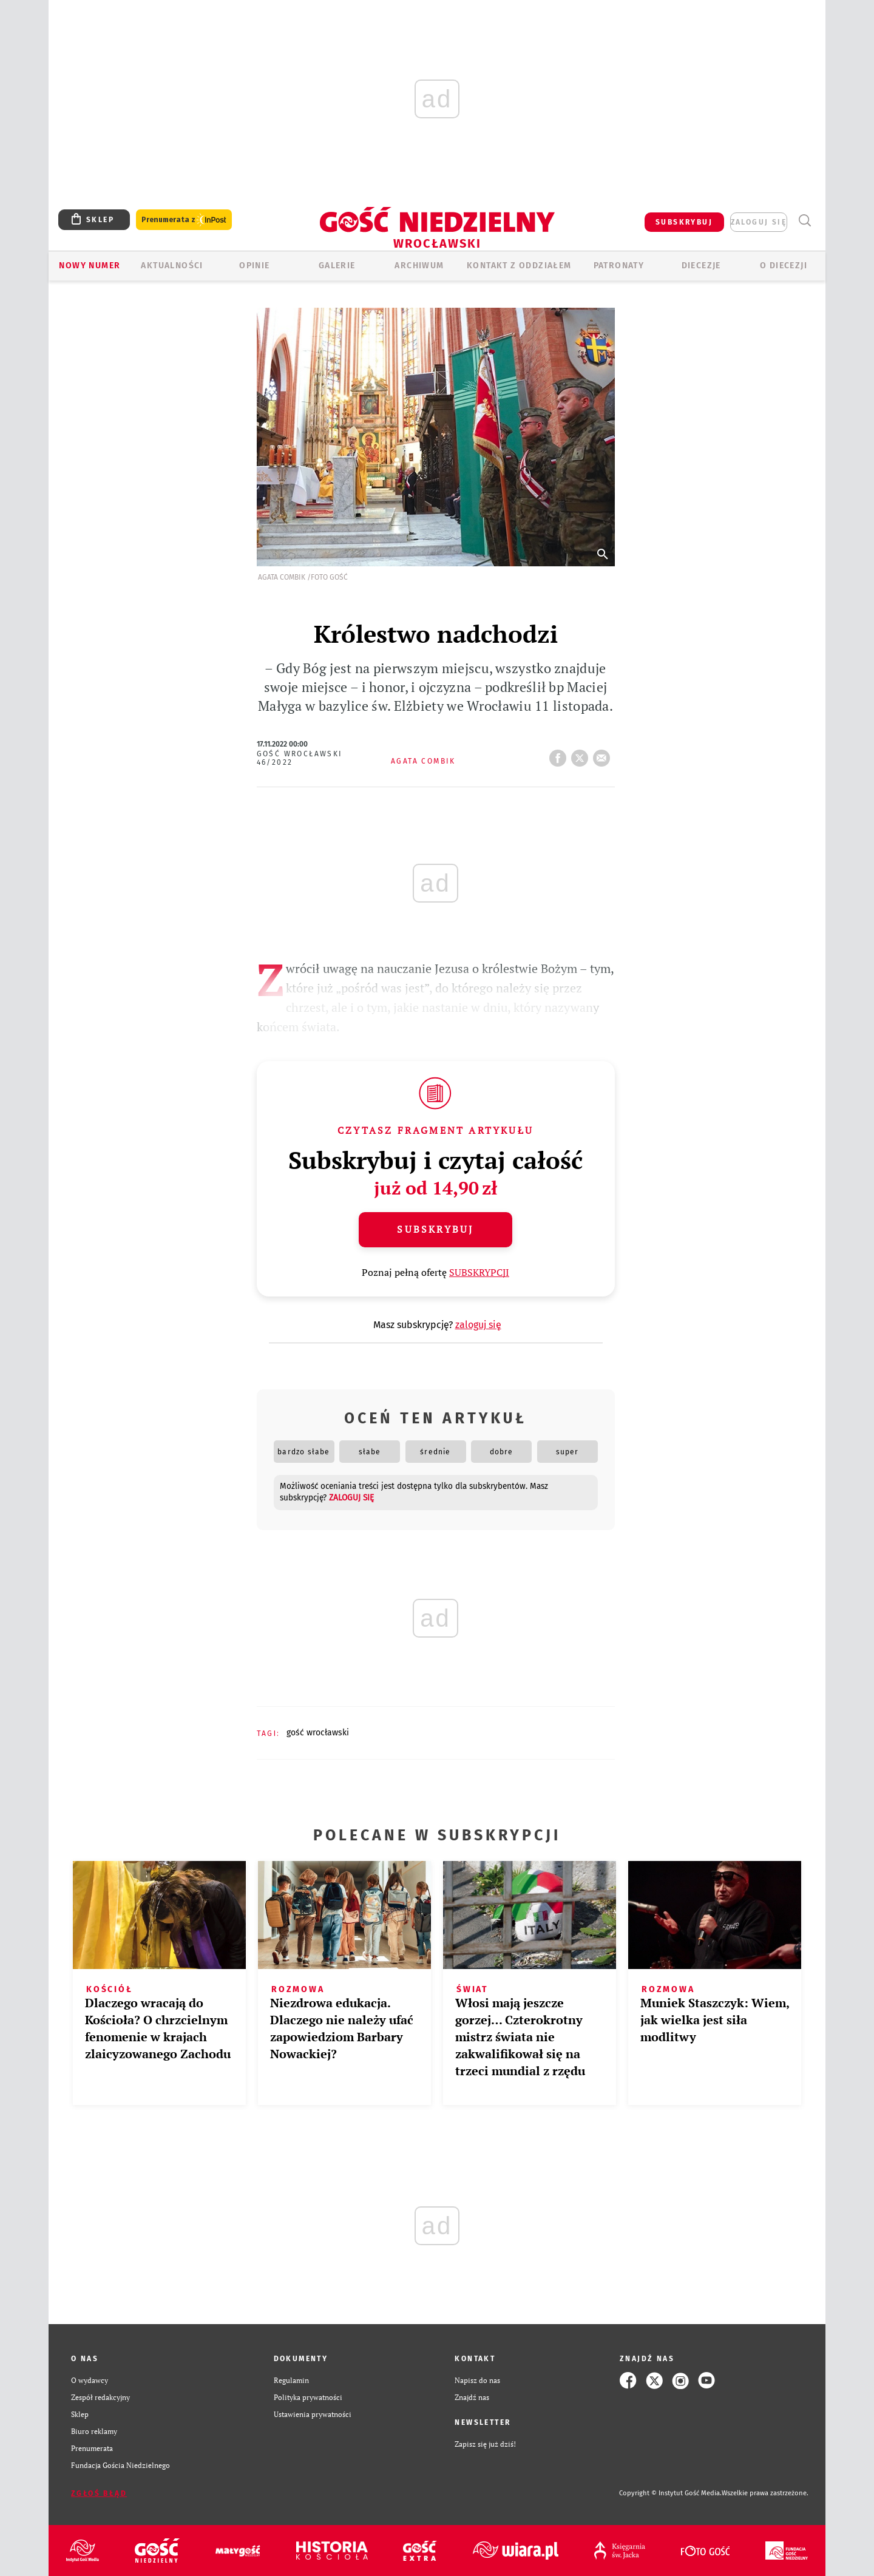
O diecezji (783, 265)
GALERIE (337, 265)
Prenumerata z (183, 220)
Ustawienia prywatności (312, 2414)
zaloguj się (759, 222)
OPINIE (254, 265)
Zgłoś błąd (99, 2493)
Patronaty (619, 265)
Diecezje (701, 265)
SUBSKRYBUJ (684, 222)
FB (560, 754)
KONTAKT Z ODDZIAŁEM (519, 265)
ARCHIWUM (419, 265)
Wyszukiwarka (804, 220)
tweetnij (582, 754)
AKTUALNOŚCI (172, 265)
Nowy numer (89, 265)
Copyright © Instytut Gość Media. (670, 2493)
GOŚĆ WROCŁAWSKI (317, 1732)
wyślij (604, 754)
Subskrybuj (435, 1229)
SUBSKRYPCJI (479, 1272)
